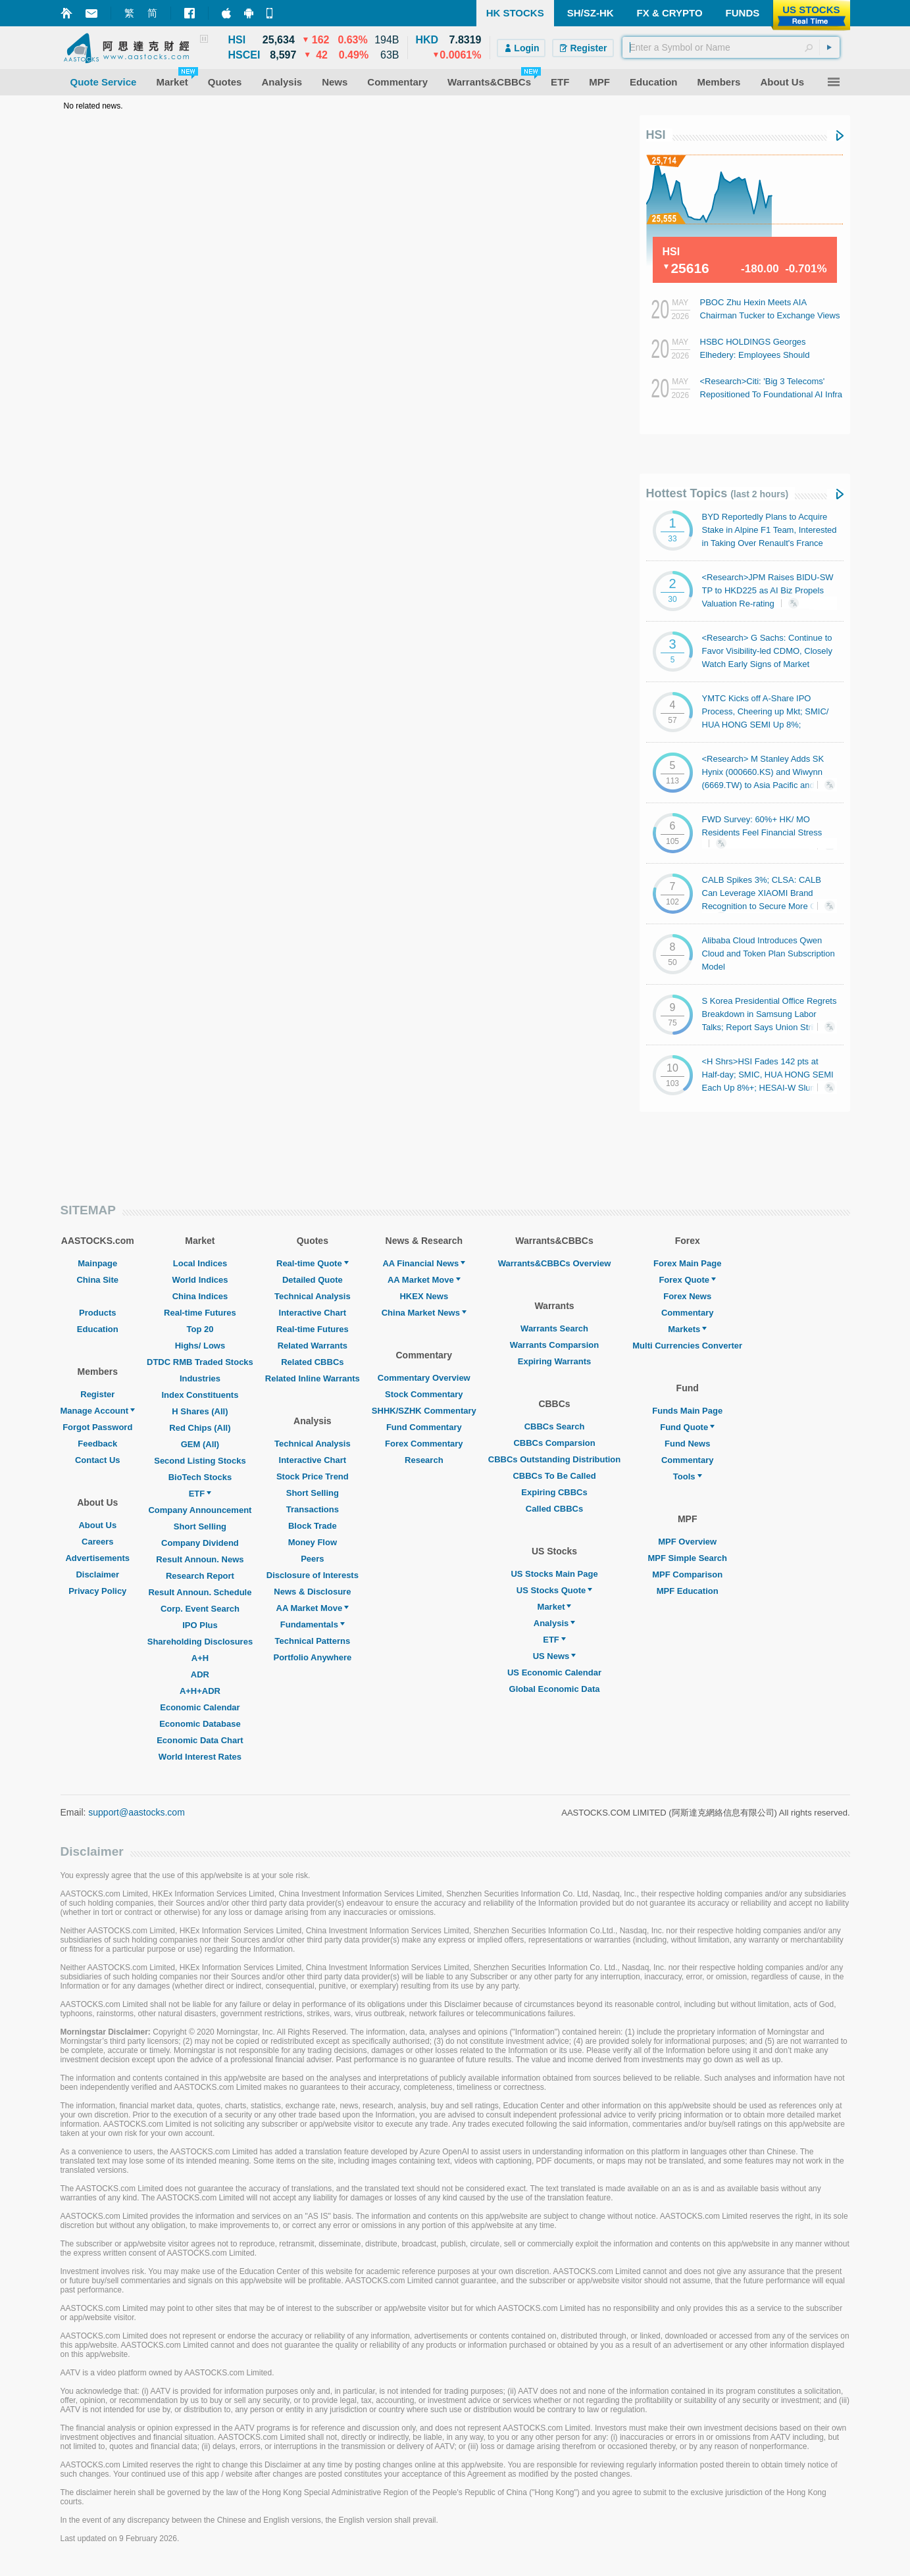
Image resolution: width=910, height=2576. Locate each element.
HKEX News (423, 1296)
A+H (200, 1658)
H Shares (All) (200, 1411)
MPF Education (688, 1591)
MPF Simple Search (687, 1558)
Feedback (97, 1444)
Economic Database (200, 1724)
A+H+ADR (200, 1691)
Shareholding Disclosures (200, 1642)
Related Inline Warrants (312, 1378)
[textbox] (731, 47)
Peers (312, 1559)
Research (424, 1460)
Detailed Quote (312, 1280)
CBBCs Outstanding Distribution (554, 1459)
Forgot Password (97, 1427)
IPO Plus (199, 1625)
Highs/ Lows (200, 1345)
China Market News (424, 1313)
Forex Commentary (424, 1444)
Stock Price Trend (312, 1476)
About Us (97, 1525)
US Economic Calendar (554, 1672)
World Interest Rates (200, 1757)
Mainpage (97, 1263)
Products (97, 1313)
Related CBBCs (312, 1362)
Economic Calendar (200, 1707)
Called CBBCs (554, 1509)
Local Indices (200, 1263)
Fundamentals (312, 1624)
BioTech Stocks (200, 1477)
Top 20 (199, 1329)
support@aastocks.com (136, 1812)
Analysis (554, 1623)
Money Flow (312, 1542)
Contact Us (97, 1460)
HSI (656, 134)
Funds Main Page (687, 1411)
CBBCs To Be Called (554, 1476)
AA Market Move (312, 1608)
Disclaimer (97, 1574)
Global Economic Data (554, 1689)
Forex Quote (687, 1280)
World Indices (200, 1280)
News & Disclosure (312, 1592)
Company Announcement (199, 1510)
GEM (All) (200, 1444)
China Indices (200, 1296)
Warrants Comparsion (554, 1345)
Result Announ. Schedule (199, 1592)
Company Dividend (200, 1543)
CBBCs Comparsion (554, 1443)
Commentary (687, 1313)
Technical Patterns (313, 1641)
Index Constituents (199, 1395)
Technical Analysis (312, 1296)
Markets (687, 1329)
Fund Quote (687, 1427)
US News (554, 1656)
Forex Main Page (687, 1263)
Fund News (687, 1444)
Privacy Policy (97, 1591)
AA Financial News (423, 1263)
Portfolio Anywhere (312, 1657)
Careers (97, 1542)
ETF (200, 1494)
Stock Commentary (424, 1394)
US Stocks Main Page (554, 1574)
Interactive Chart (313, 1313)
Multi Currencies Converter (687, 1345)
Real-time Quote (312, 1263)
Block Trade (312, 1526)
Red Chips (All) (199, 1428)
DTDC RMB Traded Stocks (200, 1362)
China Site (97, 1280)
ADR (200, 1674)
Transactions (312, 1509)
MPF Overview (687, 1542)
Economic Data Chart (200, 1740)
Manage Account (98, 1411)
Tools (687, 1476)
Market (555, 1607)
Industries (200, 1378)
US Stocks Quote (554, 1590)
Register (97, 1394)
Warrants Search (554, 1328)
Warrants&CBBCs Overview (554, 1263)
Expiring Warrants (554, 1361)
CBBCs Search (554, 1426)
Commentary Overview (424, 1378)
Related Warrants (312, 1345)
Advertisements (97, 1558)
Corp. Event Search (200, 1609)
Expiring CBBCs (554, 1492)
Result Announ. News (199, 1559)
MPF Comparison (687, 1574)
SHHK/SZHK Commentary (424, 1411)
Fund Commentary (424, 1427)
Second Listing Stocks (199, 1461)
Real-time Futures (200, 1313)
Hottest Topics (717, 493)
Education (97, 1329)
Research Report (200, 1576)
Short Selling (200, 1526)
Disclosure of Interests (312, 1575)
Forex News (687, 1296)
